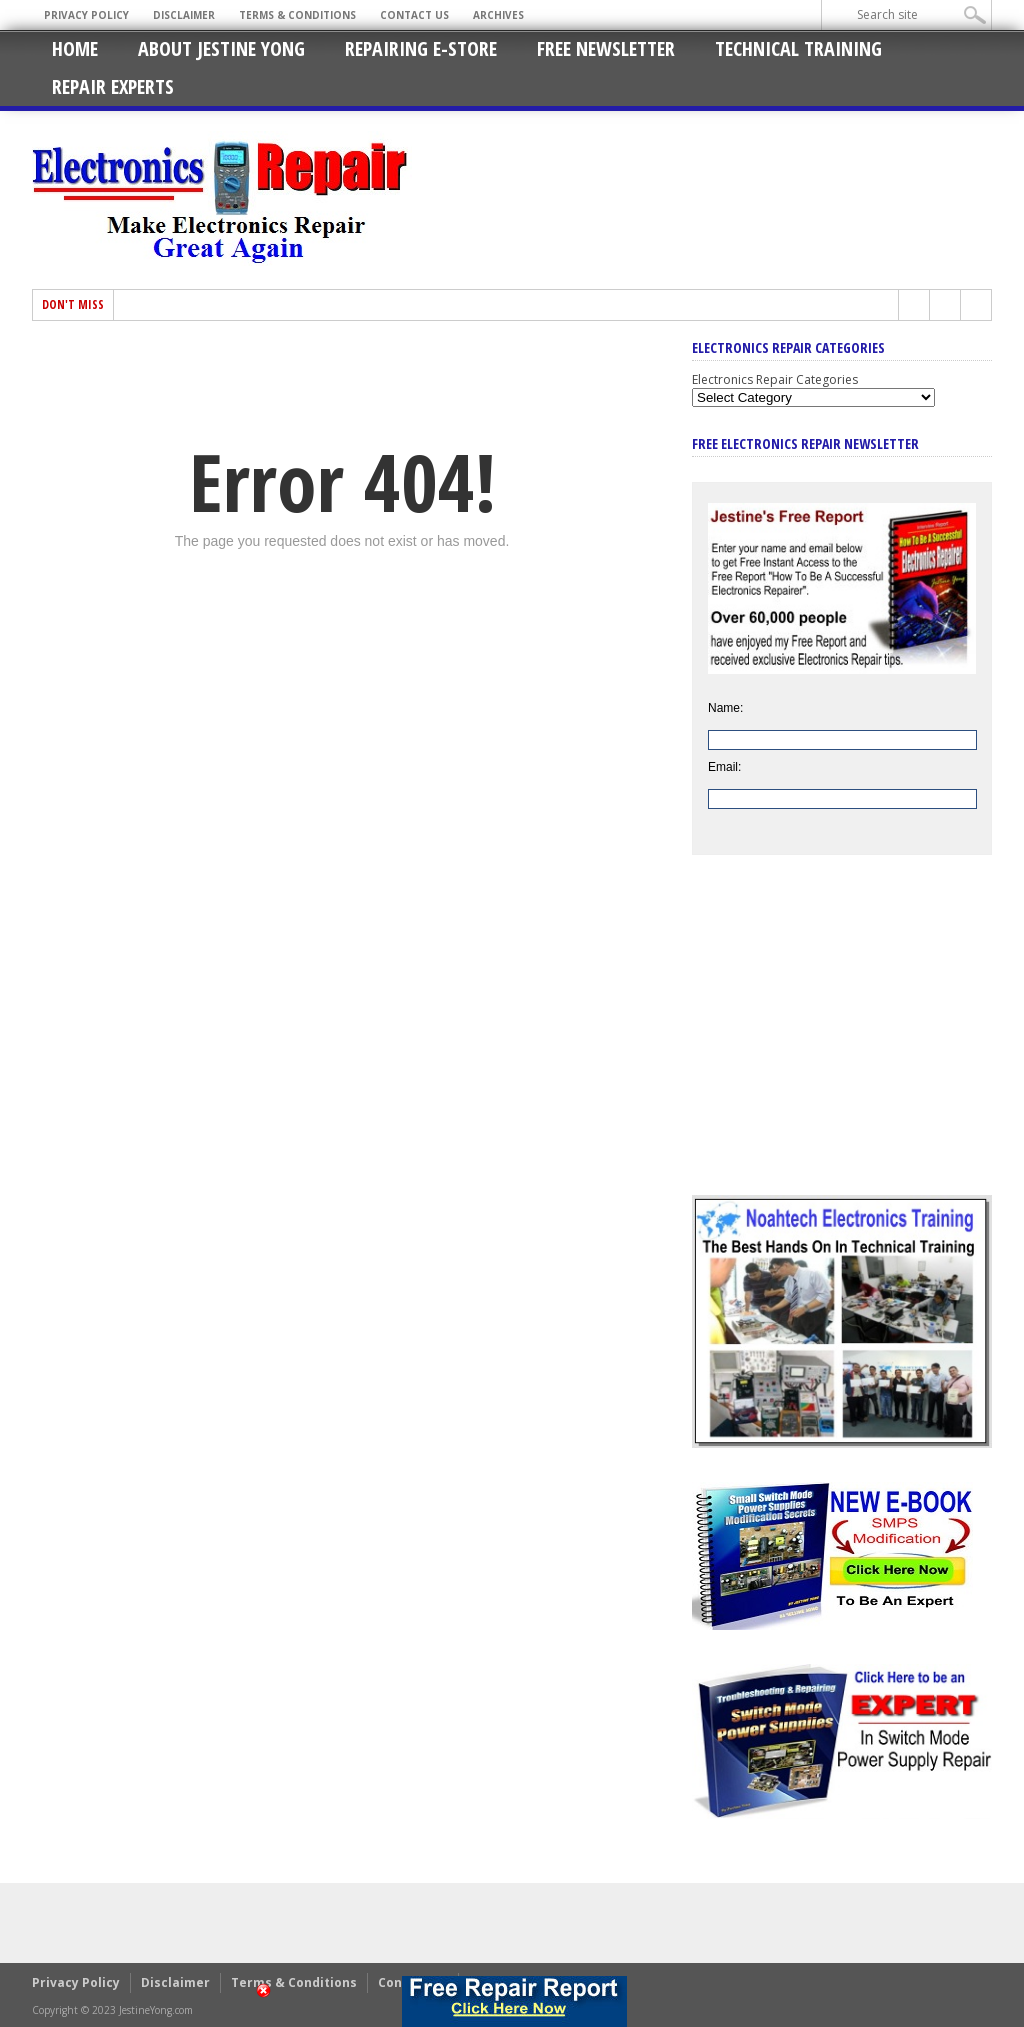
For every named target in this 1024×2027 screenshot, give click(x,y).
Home (75, 48)
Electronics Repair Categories (775, 379)
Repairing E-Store (421, 48)
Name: (725, 708)
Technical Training (798, 48)
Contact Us (414, 15)
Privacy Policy (86, 15)
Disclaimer (184, 15)
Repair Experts (113, 86)
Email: (724, 767)
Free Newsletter (606, 48)
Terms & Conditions (297, 15)
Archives (498, 15)
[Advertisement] (842, 1040)
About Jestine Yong (221, 48)
